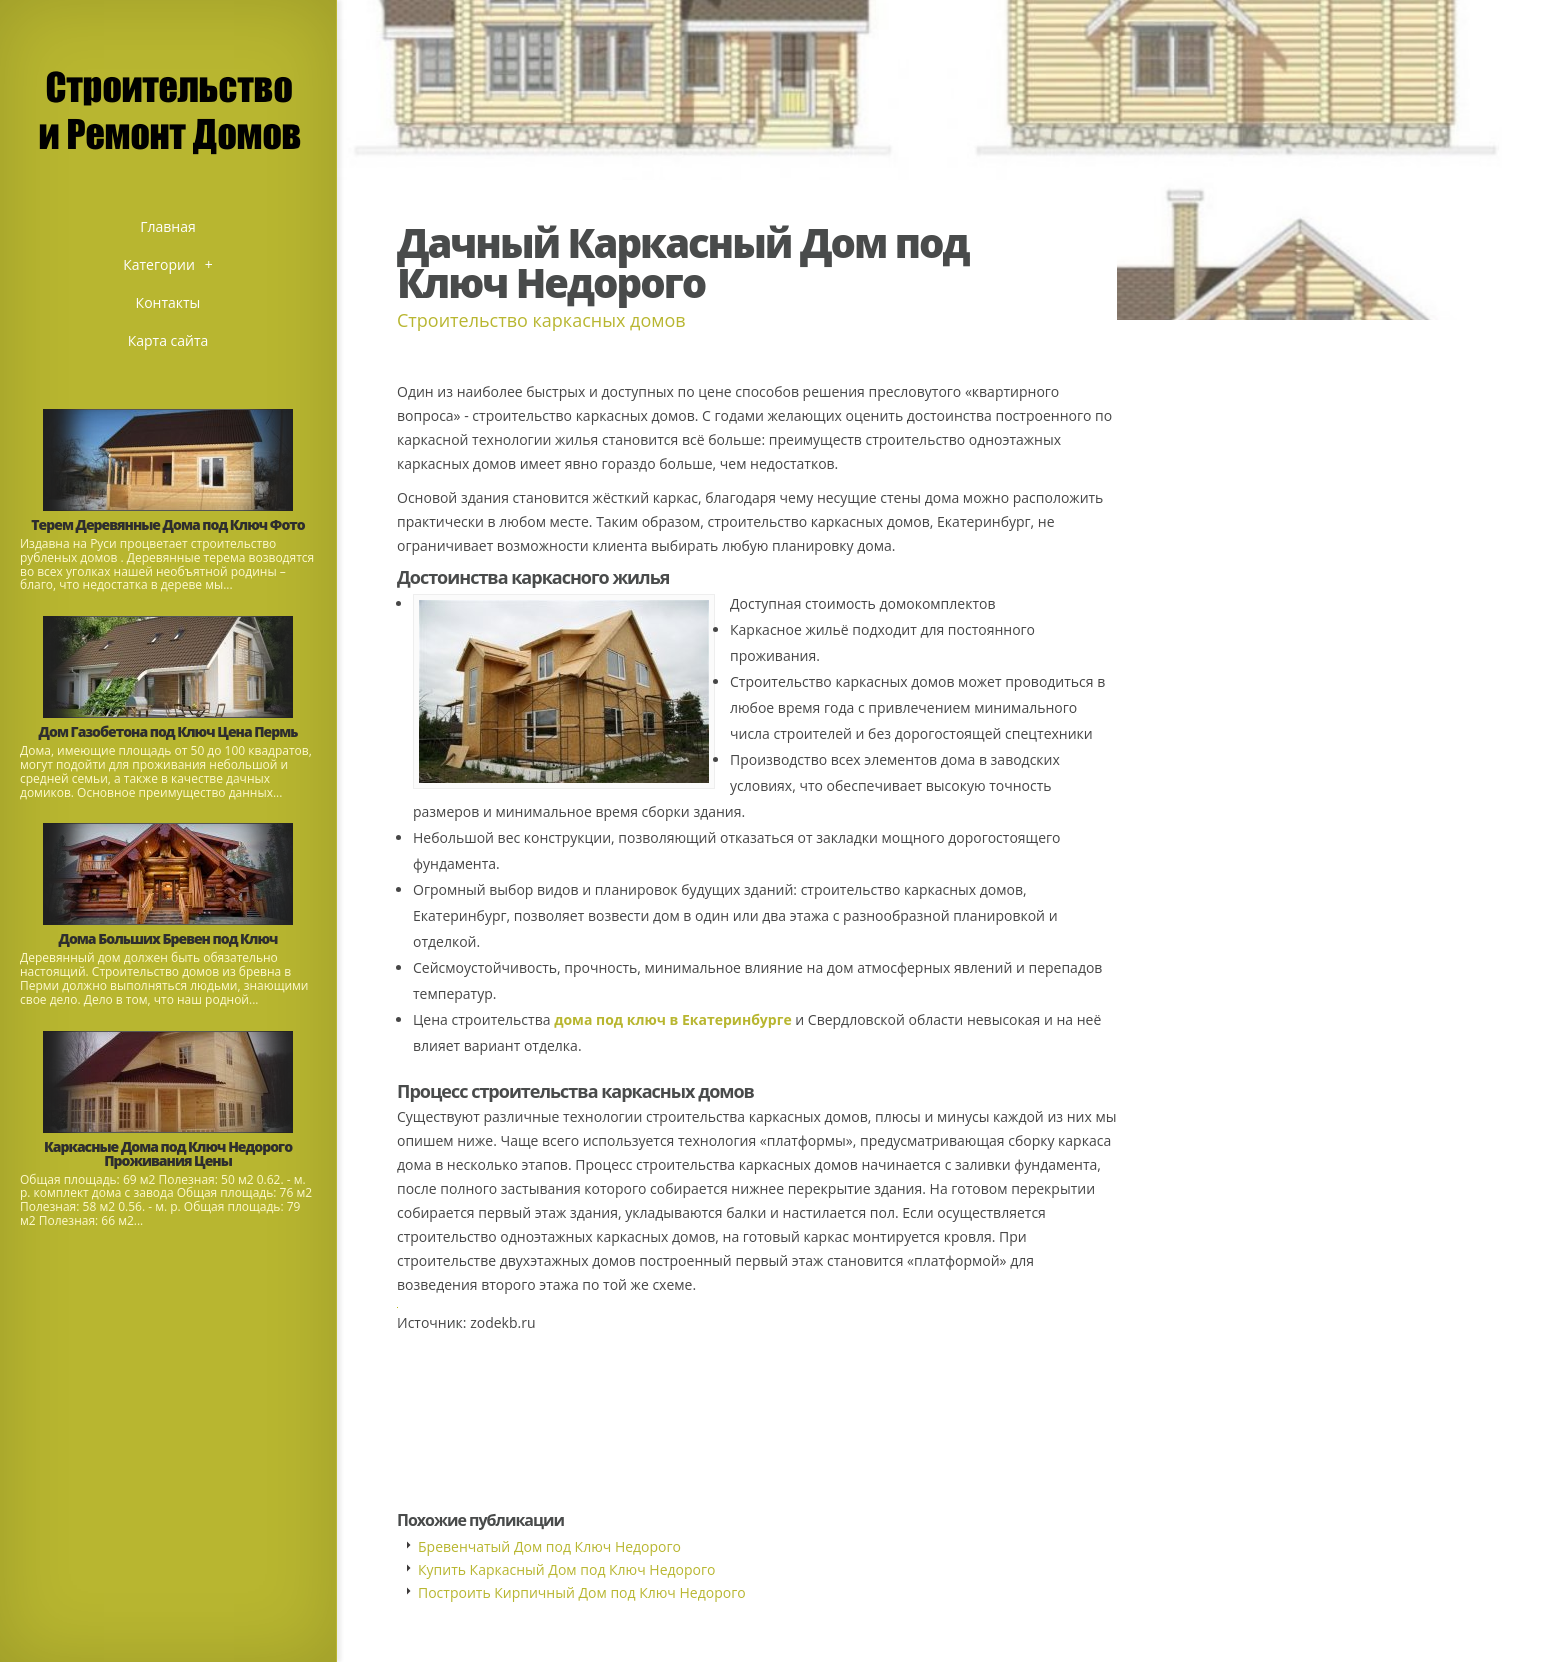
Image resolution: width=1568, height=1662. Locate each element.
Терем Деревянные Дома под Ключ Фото (167, 524)
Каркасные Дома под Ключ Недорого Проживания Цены (168, 1153)
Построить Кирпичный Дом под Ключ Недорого (582, 1592)
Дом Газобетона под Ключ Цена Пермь (168, 731)
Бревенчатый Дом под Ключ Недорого (549, 1546)
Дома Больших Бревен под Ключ (168, 938)
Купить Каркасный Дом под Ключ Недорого (566, 1569)
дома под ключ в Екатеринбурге (673, 1019)
